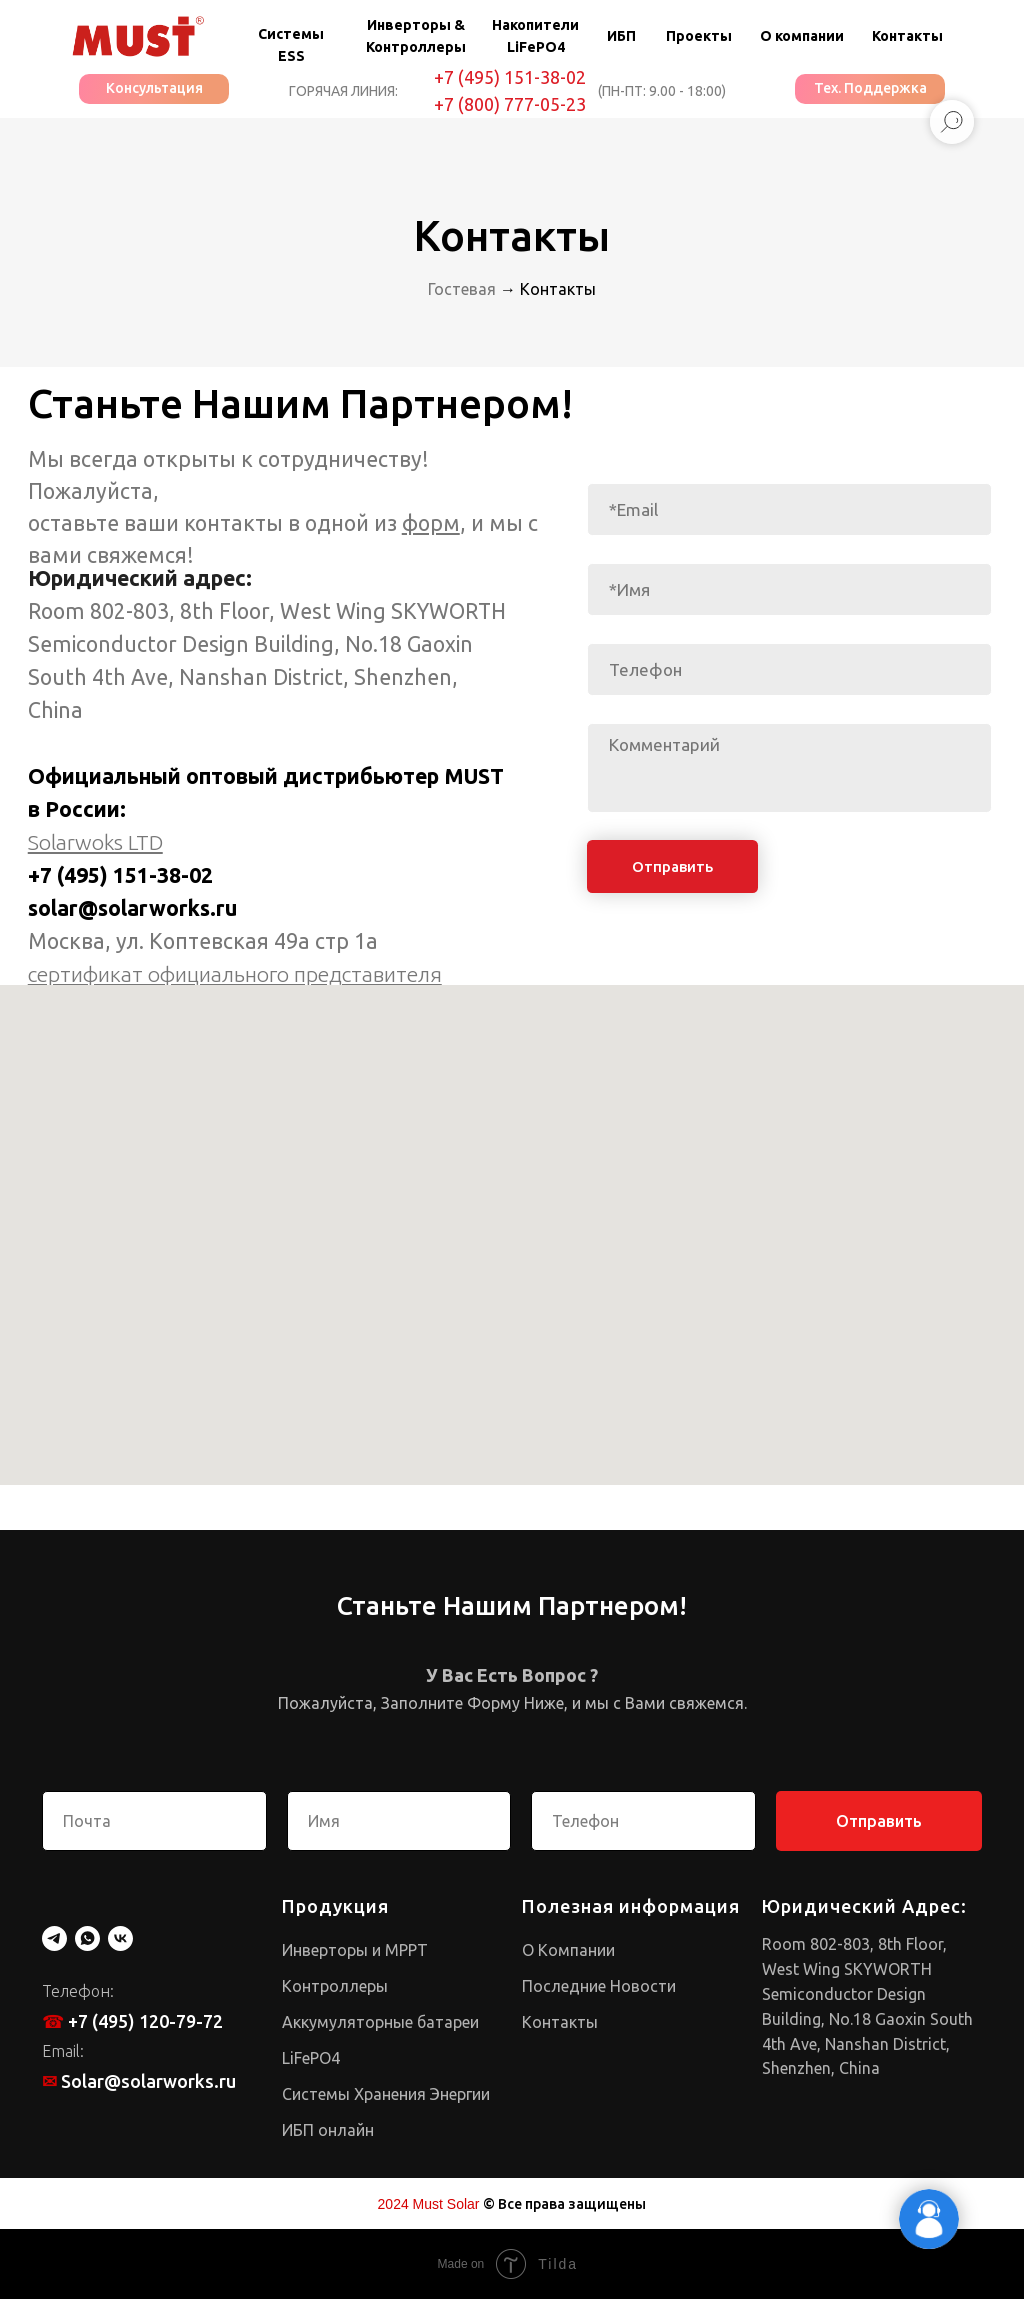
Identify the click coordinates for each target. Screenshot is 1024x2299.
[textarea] (789, 768)
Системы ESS (291, 45)
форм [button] (431, 523)
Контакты (907, 36)
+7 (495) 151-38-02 (510, 77)
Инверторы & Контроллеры (416, 36)
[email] (789, 509)
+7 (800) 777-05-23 (510, 104)
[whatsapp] (87, 1938)
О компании (802, 36)
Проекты (699, 36)
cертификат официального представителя (235, 974)
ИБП (621, 36)
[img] (138, 36)
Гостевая (462, 289)
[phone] (789, 669)
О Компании (568, 1950)
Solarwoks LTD (95, 842)
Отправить (672, 866)
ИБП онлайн (328, 2130)
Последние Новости (599, 1986)
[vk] (120, 1938)
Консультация (154, 88)
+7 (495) (70, 875)
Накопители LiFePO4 (535, 36)
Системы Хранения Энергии (386, 2094)
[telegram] (54, 1938)
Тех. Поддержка (870, 88)
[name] (789, 589)
